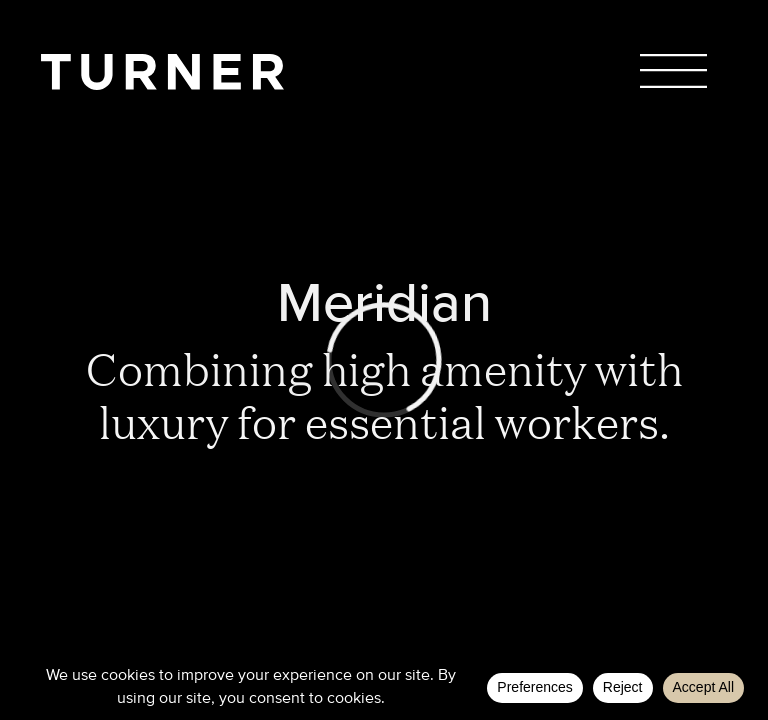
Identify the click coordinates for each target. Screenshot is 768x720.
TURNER (162, 72)
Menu (673, 70)
